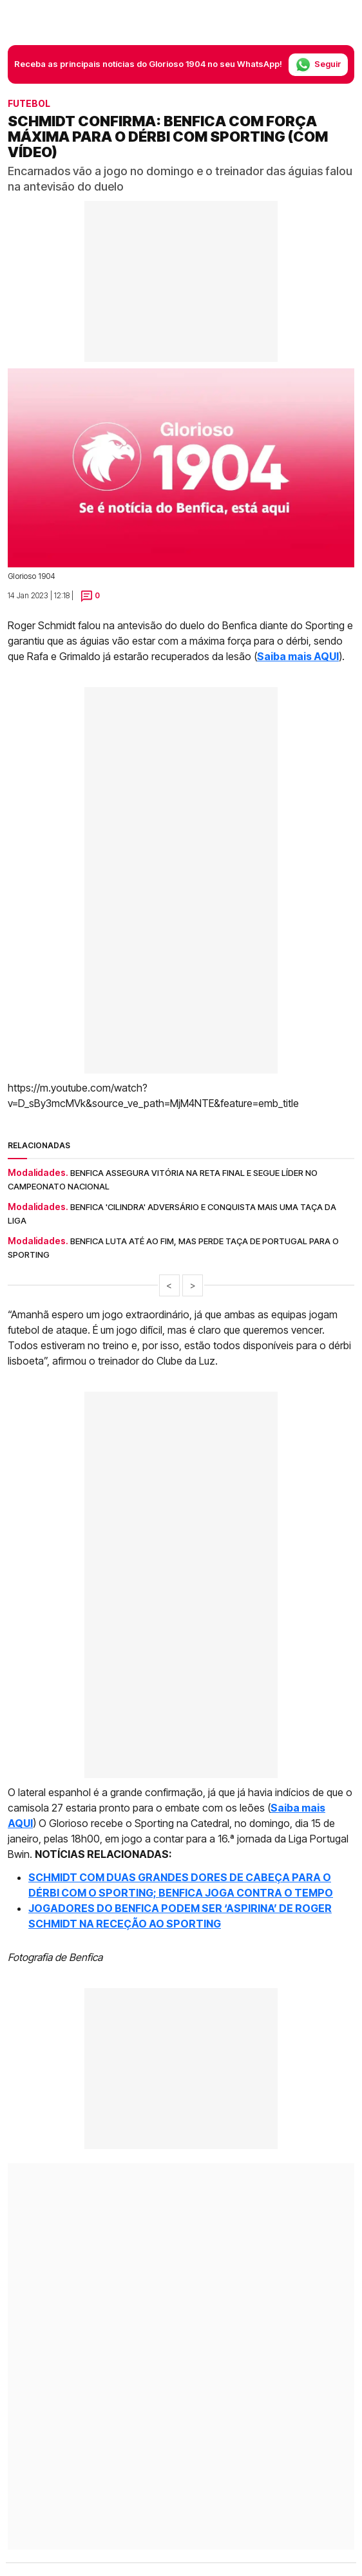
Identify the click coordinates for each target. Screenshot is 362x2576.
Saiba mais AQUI (298, 656)
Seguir (318, 65)
